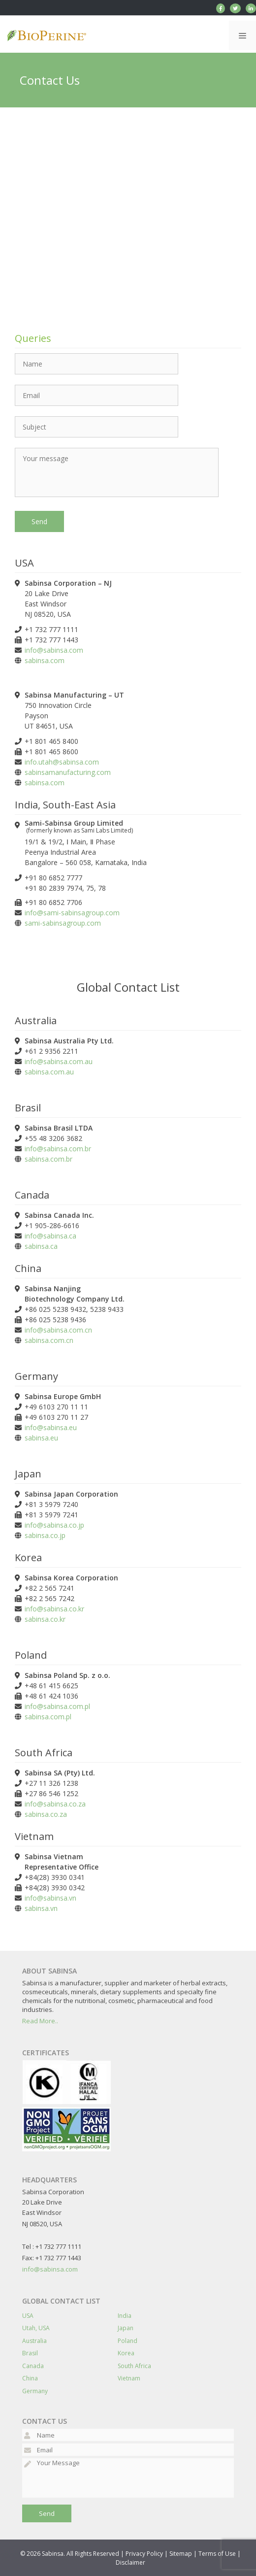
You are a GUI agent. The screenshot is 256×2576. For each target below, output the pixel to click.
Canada (33, 2366)
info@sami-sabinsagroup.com (72, 912)
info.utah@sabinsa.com (62, 762)
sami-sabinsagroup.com (63, 923)
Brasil (30, 2353)
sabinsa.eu (41, 1437)
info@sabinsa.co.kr (54, 1608)
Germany (35, 2391)
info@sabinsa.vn (50, 1898)
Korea (126, 2353)
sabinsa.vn (41, 1908)
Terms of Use (217, 2553)
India (124, 2315)
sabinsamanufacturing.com (68, 772)
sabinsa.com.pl (48, 1716)
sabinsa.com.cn (49, 1340)
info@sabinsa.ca (50, 1235)
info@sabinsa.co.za (55, 1803)
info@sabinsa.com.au (59, 1061)
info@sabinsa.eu (51, 1427)
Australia (34, 2341)
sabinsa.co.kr (45, 1619)
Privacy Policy (144, 2553)
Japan (125, 2328)
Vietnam (129, 2378)
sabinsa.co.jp (45, 1535)
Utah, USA (36, 2328)
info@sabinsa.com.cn (58, 1330)
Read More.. (40, 2020)
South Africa (134, 2366)
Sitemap (180, 2553)
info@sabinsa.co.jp (54, 1525)
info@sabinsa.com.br (58, 1148)
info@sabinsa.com (54, 650)
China (30, 2378)
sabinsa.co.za (46, 1814)
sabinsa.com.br (48, 1159)
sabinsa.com (44, 660)
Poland (127, 2341)
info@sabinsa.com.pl (57, 1706)
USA (27, 2315)
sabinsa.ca (41, 1246)
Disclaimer (130, 2562)
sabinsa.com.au (49, 1071)
